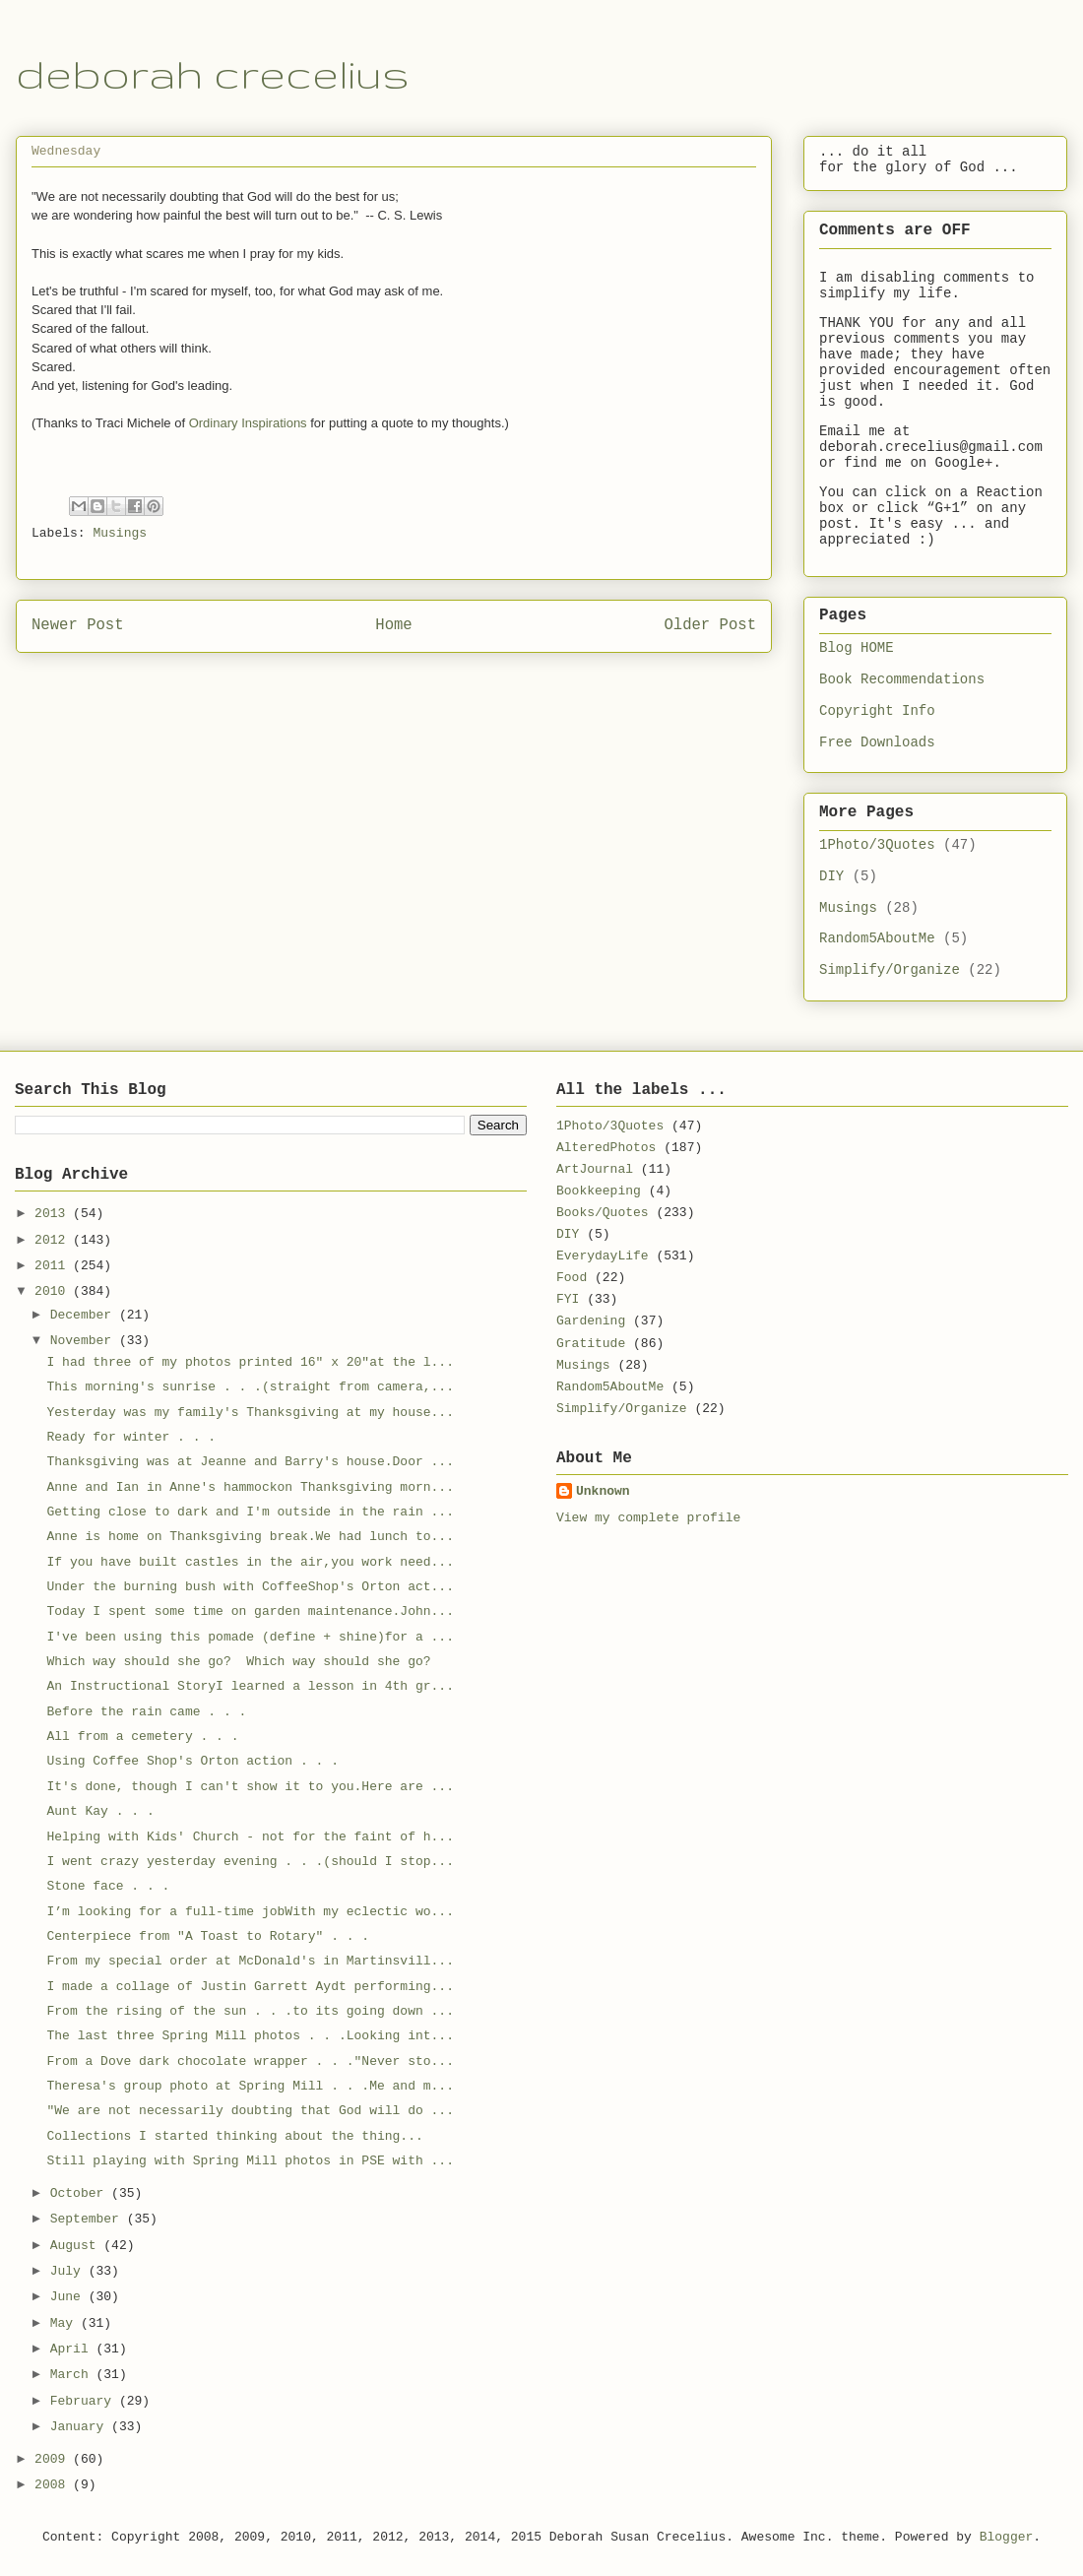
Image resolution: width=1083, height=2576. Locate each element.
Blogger (1007, 2537)
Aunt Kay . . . (100, 1811)
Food (571, 1277)
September (88, 2219)
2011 (53, 1265)
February (84, 2401)
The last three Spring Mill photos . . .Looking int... (249, 2036)
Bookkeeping (598, 1191)
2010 (53, 1291)
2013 (53, 1213)
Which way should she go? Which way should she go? (238, 1661)
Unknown (603, 1491)
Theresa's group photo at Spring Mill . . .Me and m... (249, 2086)
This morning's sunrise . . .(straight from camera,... (249, 1387)
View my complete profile (648, 1518)
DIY (831, 876)
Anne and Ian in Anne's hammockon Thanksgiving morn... (249, 1487)
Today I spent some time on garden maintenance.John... (249, 1611)
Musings (120, 533)
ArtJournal (594, 1169)
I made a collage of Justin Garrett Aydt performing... (249, 1986)
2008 (53, 2485)
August (77, 2245)
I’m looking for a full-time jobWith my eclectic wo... (249, 1911)
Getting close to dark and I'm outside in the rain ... (249, 1512)
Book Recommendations (902, 679)
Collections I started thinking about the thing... (234, 2136)
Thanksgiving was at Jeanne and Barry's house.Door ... (249, 1461)
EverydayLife (602, 1256)
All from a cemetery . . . (142, 1736)
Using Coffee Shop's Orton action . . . (192, 1761)
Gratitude (590, 1343)
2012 (53, 1240)
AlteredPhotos (606, 1147)
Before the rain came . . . (146, 1712)
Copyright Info (877, 711)
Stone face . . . (107, 1886)
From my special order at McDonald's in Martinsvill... (249, 1961)
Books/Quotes (602, 1212)
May (65, 2323)
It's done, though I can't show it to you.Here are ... (249, 1786)
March (73, 2374)
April (73, 2349)
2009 (53, 2459)
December (84, 1315)
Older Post (710, 625)
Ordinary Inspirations (248, 423)
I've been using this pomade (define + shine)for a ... (249, 1637)
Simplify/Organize (889, 970)
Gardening (590, 1321)
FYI (567, 1299)
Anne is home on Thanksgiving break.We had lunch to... (249, 1536)
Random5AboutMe (877, 938)
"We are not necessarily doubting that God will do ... (249, 2110)
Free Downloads (877, 742)
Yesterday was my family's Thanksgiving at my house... (249, 1412)
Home (393, 625)
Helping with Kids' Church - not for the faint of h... (249, 1837)
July (69, 2271)
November (84, 1340)
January (80, 2426)
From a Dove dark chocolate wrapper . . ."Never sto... (249, 2061)
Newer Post (78, 625)
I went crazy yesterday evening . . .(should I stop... (249, 1861)
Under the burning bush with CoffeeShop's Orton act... (249, 1586)
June (69, 2296)
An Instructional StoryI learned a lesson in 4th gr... (249, 1686)
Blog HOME (856, 648)
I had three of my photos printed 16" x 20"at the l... (249, 1362)
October (80, 2193)
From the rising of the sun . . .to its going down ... (249, 2011)
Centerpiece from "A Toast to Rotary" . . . (207, 1936)
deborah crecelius (213, 74)
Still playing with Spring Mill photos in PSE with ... (249, 2161)
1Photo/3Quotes (877, 845)
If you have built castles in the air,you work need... (249, 1562)
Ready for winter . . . (131, 1437)
